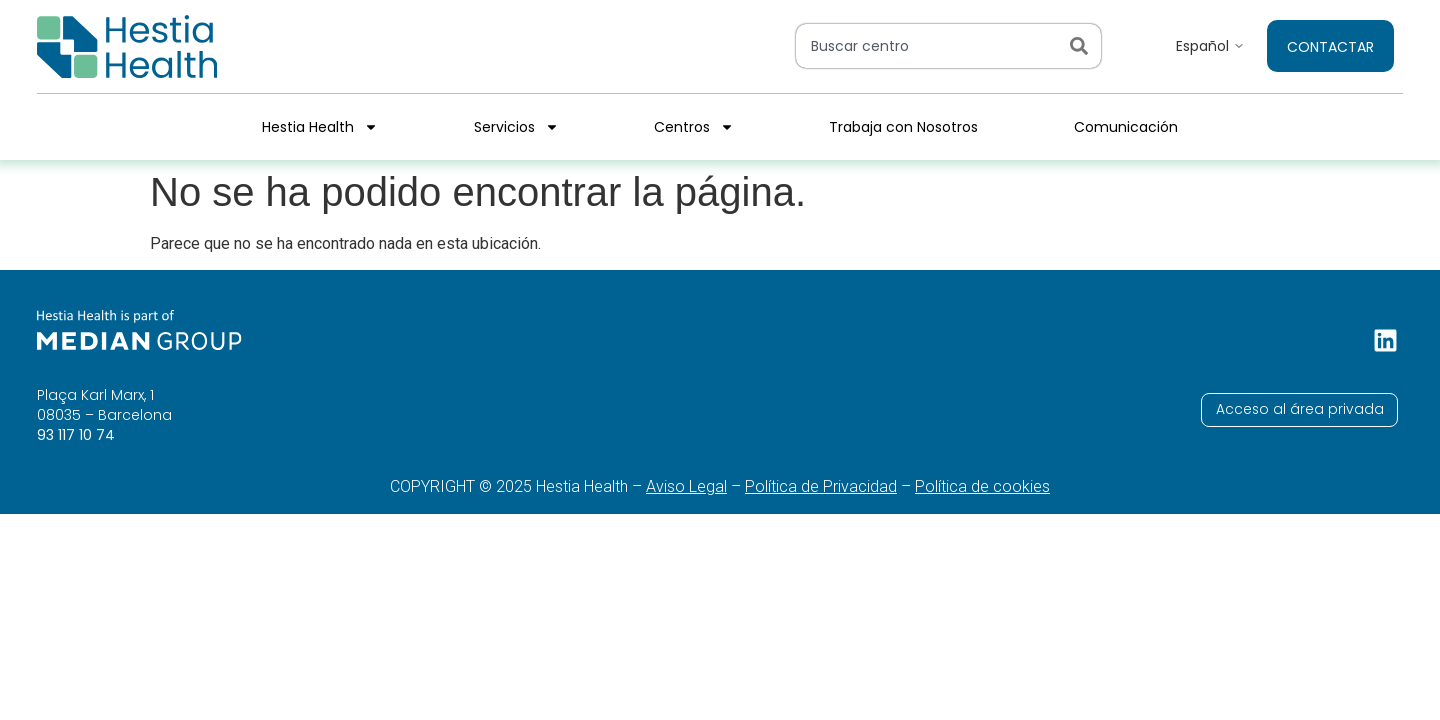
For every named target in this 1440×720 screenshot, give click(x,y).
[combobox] (928, 46)
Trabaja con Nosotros (903, 127)
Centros (694, 127)
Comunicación (1126, 127)
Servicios (516, 127)
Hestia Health (320, 127)
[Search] (1083, 46)
